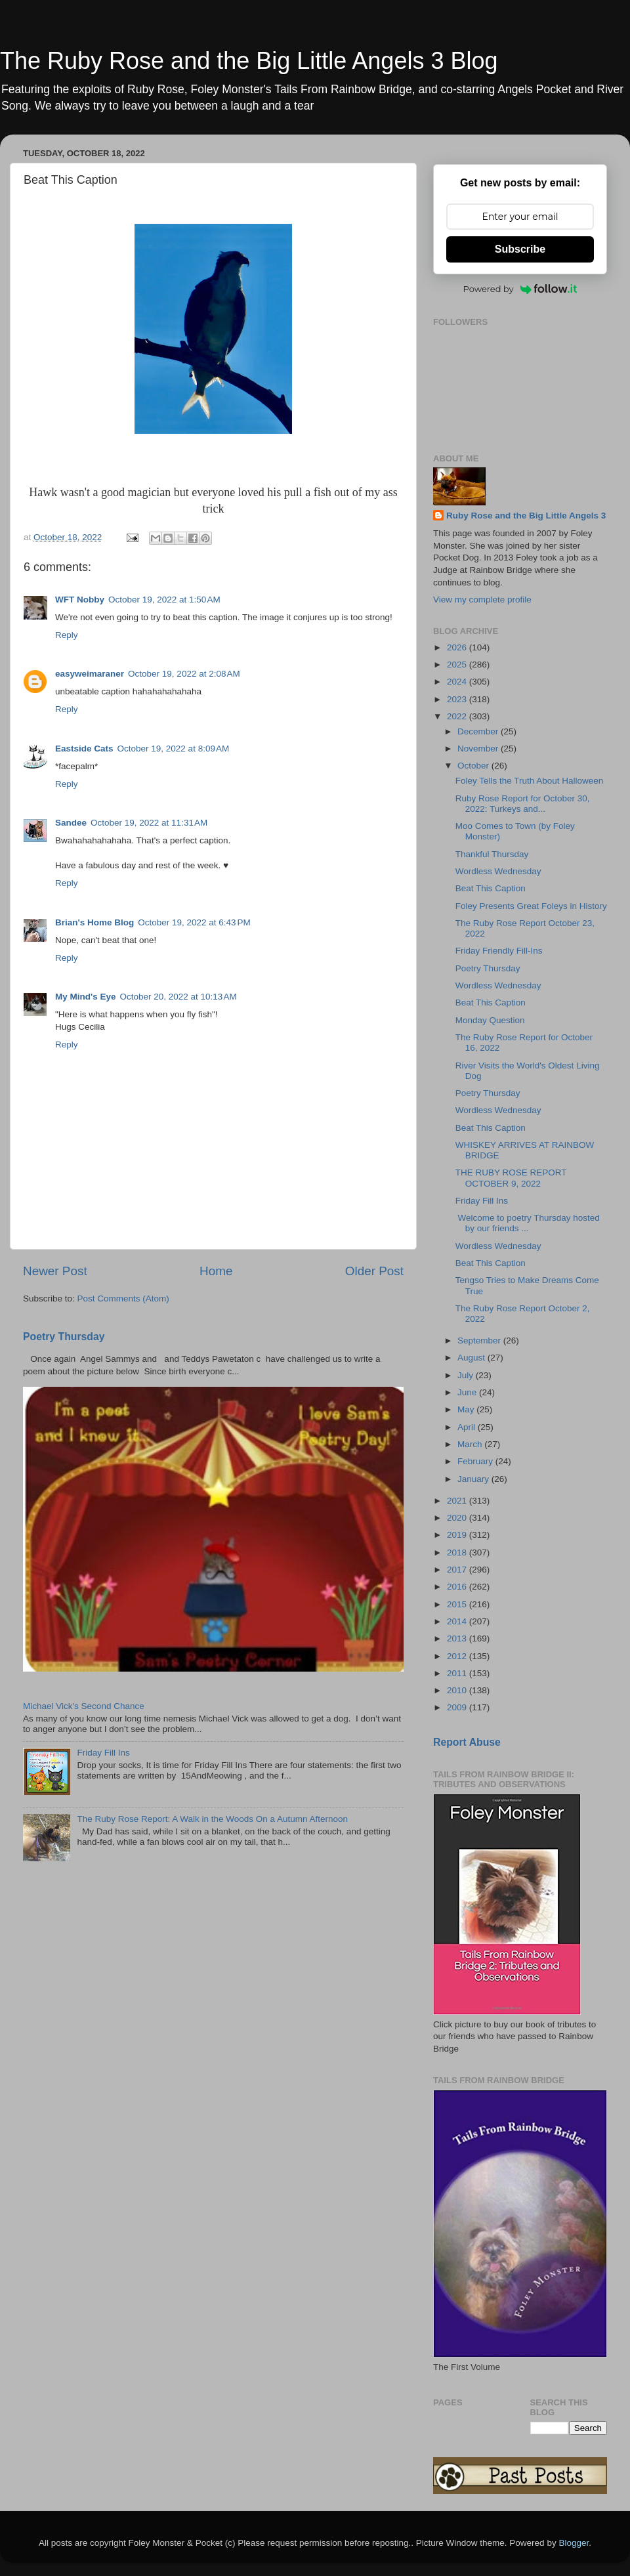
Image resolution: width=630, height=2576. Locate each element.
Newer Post (55, 1271)
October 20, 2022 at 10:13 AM (177, 997)
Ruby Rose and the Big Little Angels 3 (526, 515)
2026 (458, 647)
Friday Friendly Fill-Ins (499, 951)
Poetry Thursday (64, 1336)
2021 (458, 1501)
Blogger (573, 2543)
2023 (458, 699)
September (480, 1340)
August (472, 1357)
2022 (458, 716)
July (466, 1375)
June (468, 1392)
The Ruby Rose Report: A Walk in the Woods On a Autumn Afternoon (212, 1819)
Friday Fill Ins (103, 1753)
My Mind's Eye (85, 997)
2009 (458, 1707)
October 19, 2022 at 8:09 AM (173, 748)
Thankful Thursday (492, 854)
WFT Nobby (79, 599)
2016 (458, 1587)
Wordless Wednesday (498, 871)
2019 (458, 1535)
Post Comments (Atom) (123, 1298)
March (470, 1444)
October (474, 766)
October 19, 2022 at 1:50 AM (164, 599)
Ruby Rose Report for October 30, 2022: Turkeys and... (522, 803)
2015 (458, 1604)
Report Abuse (467, 1742)
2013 (458, 1638)
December (479, 731)
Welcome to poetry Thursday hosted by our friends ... (527, 1223)
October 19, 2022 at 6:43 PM (194, 922)
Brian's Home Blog (94, 922)
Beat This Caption (490, 888)
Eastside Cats (84, 748)
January (474, 1479)
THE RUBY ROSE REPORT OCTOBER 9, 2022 (511, 1178)
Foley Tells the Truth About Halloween (529, 781)
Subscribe (520, 249)
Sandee (71, 823)
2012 (458, 1656)
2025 (458, 664)
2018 (458, 1552)
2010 (458, 1690)
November (479, 748)
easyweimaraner (89, 674)
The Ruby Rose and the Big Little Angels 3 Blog (248, 60)
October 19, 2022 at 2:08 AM (184, 674)
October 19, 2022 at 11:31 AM (149, 823)
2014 (458, 1621)
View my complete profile (482, 599)
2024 (458, 681)
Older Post (374, 1271)
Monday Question (490, 1020)
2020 (458, 1518)
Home (216, 1271)
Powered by (520, 289)
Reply (66, 635)
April (467, 1427)
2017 (458, 1569)
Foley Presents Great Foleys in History (531, 906)
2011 (458, 1673)
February (476, 1461)
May (466, 1409)
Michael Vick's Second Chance (83, 1706)
